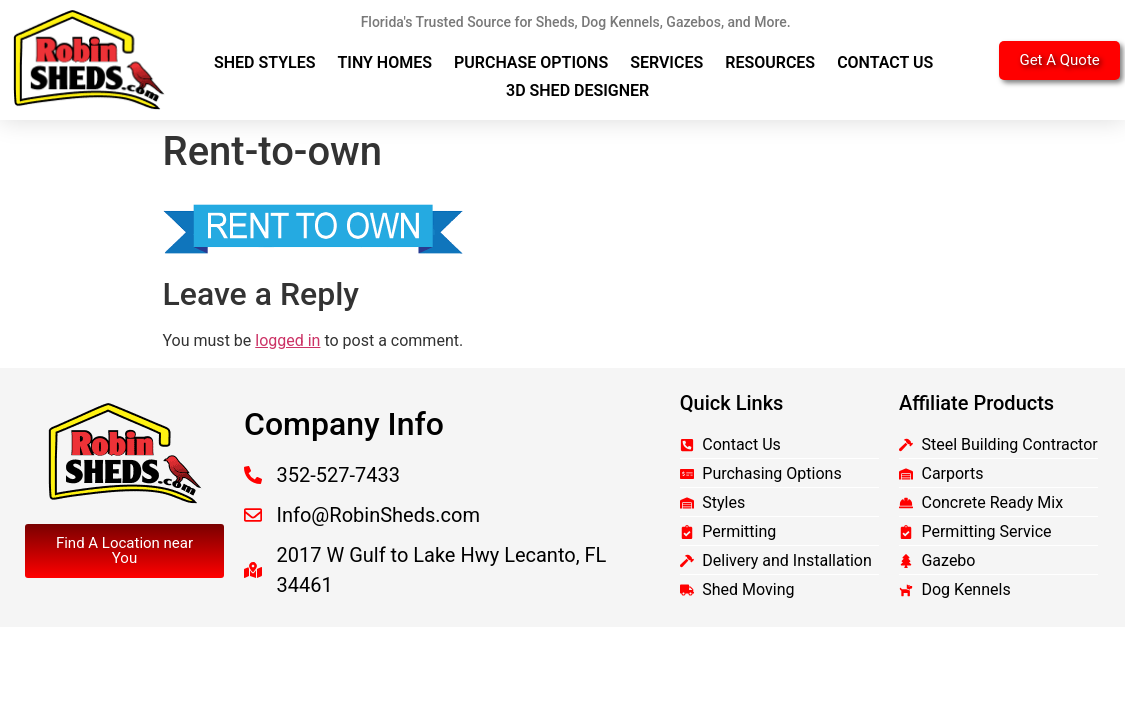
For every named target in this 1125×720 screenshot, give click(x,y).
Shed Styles (265, 62)
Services (666, 62)
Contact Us (885, 62)
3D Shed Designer (577, 90)
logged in (287, 340)
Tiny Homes (385, 62)
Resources (770, 62)
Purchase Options (531, 62)
